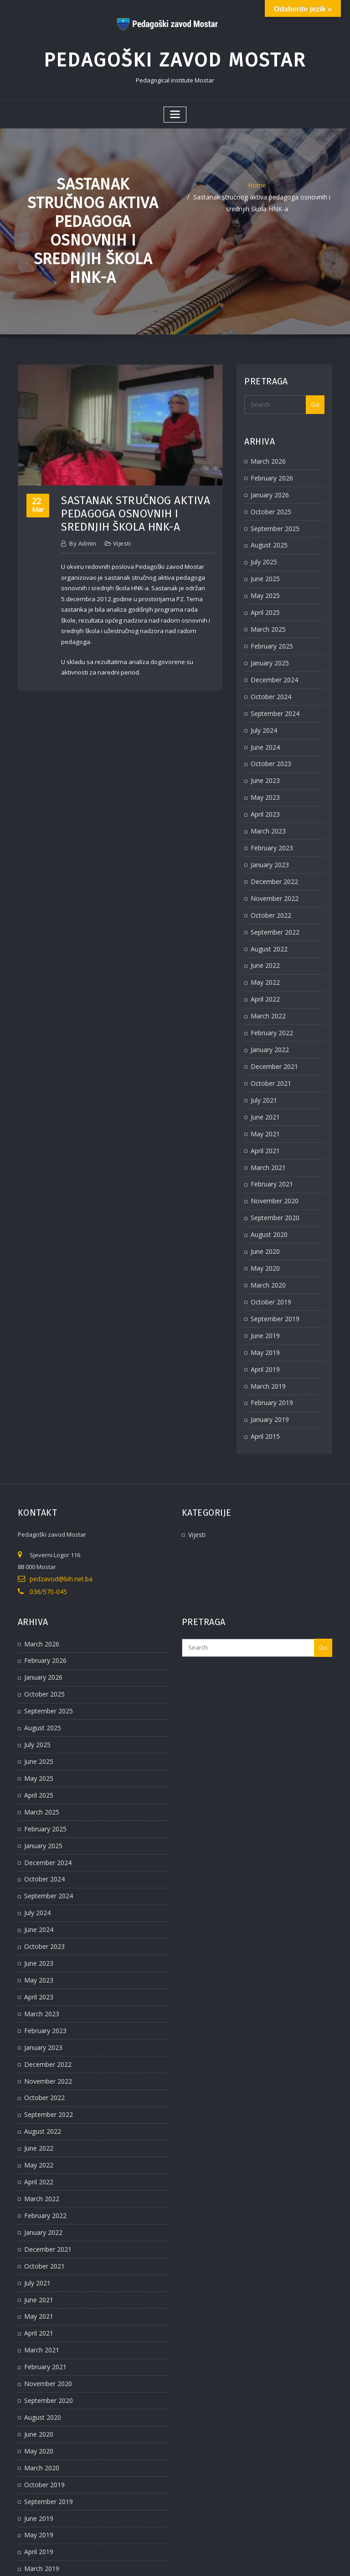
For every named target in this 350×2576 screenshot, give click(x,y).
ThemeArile (269, 2560)
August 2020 (267, 1191)
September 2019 (273, 1271)
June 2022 (264, 935)
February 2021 (270, 1143)
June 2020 (264, 1207)
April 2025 (264, 599)
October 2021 (269, 1047)
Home (257, 179)
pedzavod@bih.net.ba (60, 1525)
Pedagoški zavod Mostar (175, 56)
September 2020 (273, 1175)
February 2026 (270, 471)
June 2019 (264, 1287)
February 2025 (270, 631)
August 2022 (267, 919)
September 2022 (273, 903)
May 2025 (264, 583)
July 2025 (262, 551)
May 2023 (264, 775)
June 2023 (264, 759)
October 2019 (269, 1255)
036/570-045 (46, 1537)
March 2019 (266, 1335)
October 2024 (269, 679)
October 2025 (269, 503)
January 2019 (268, 1367)
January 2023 (268, 839)
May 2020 (264, 1223)
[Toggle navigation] (175, 109)
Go (315, 399)
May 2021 (264, 1095)
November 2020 (272, 1159)
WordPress (164, 2560)
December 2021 (272, 1031)
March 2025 (266, 615)
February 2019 (270, 1351)
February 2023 (270, 823)
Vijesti (120, 538)
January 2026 (268, 487)
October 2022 (269, 887)
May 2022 (264, 951)
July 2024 (262, 711)
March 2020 (266, 1239)
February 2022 (270, 999)
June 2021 (264, 1079)
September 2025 (273, 519)
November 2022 (272, 871)
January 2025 (268, 647)
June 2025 (264, 567)
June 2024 (264, 727)
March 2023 (266, 807)
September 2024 (273, 695)
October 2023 (269, 743)
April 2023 (264, 791)
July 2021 (262, 1063)
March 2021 (266, 1127)
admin (82, 538)
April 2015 (264, 1383)
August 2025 (267, 535)
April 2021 (264, 1111)
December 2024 (272, 663)
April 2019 (264, 1319)
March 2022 (266, 983)
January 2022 (268, 1015)
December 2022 (272, 855)
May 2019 (264, 1303)
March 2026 (266, 455)
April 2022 (264, 967)
